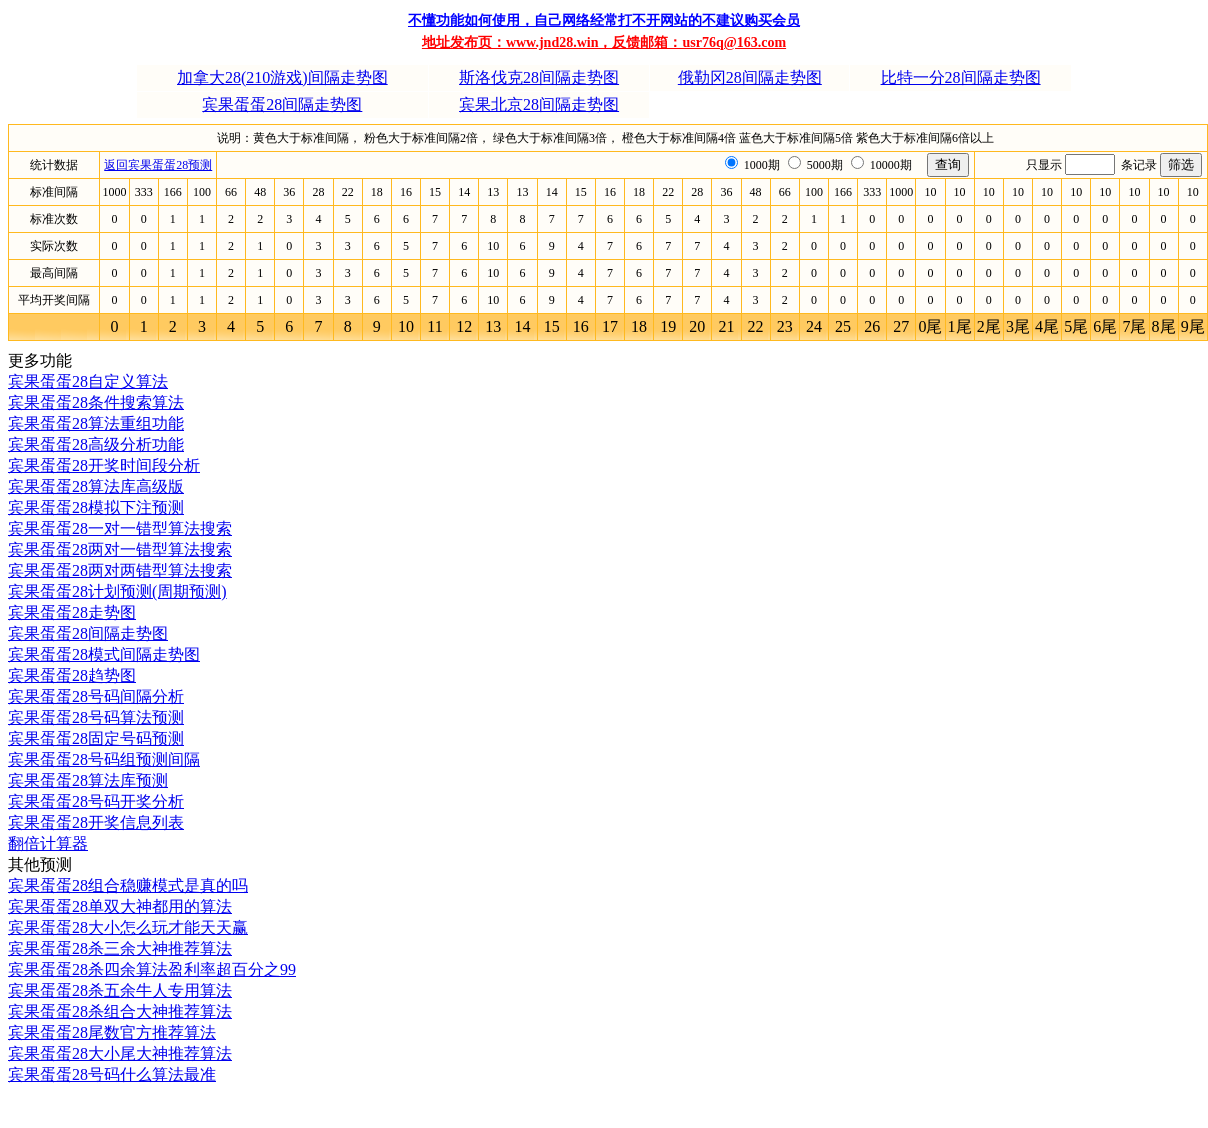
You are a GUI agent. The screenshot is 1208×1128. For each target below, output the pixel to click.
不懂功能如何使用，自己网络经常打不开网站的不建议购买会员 (604, 20)
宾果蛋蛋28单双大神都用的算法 (120, 906)
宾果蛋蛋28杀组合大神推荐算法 (120, 1011)
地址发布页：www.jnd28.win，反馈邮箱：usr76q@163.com (604, 42)
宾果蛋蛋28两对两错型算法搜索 (120, 570)
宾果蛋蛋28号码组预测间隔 (104, 759)
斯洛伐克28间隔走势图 (539, 77)
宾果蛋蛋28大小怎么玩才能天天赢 (128, 927)
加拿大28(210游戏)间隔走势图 (282, 77)
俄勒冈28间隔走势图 (750, 77)
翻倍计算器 (48, 843)
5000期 (825, 165)
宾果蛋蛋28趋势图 (72, 675)
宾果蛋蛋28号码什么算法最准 (112, 1074)
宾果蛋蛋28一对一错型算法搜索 (120, 528)
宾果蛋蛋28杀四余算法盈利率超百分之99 (152, 969)
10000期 (891, 165)
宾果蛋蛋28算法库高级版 (96, 486)
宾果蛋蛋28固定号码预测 (96, 738)
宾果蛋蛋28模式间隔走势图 (104, 654)
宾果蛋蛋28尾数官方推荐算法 (112, 1032)
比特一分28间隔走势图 (961, 77)
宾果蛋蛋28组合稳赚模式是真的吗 (128, 885)
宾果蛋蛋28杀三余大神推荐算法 (120, 948)
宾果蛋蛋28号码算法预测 (96, 717)
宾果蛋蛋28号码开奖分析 (96, 801)
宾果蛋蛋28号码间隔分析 (96, 696)
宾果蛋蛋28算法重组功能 (96, 423)
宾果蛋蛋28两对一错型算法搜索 (120, 549)
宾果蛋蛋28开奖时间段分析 (104, 465)
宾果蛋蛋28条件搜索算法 (96, 402)
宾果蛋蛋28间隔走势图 (282, 104)
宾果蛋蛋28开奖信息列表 (96, 822)
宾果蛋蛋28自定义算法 (88, 381)
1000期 (762, 165)
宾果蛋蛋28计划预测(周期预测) (117, 591)
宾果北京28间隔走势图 (539, 104)
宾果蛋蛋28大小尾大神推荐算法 (120, 1053)
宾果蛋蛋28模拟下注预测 (96, 507)
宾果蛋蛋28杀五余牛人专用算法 (120, 990)
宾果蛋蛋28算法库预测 (88, 780)
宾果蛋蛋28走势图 (72, 612)
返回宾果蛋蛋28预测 (158, 165)
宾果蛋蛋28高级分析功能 (96, 444)
